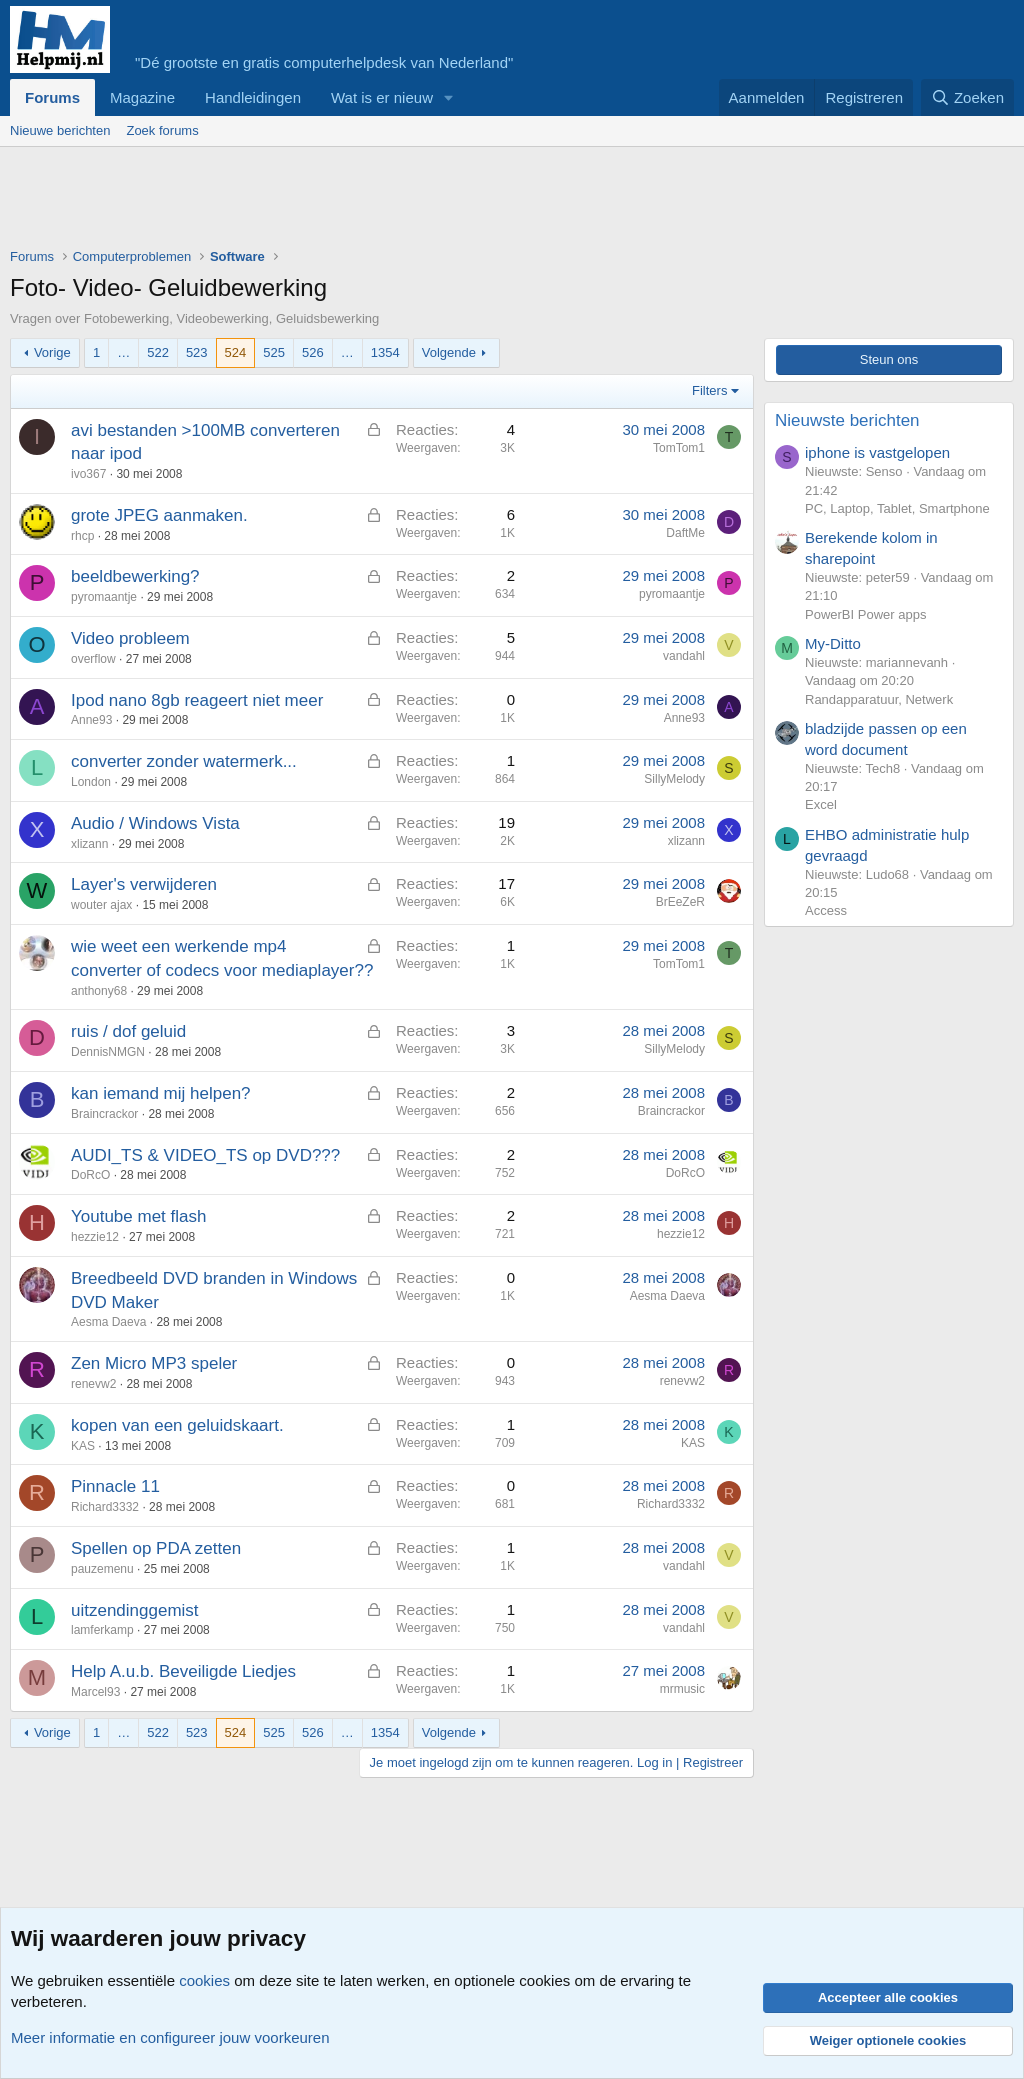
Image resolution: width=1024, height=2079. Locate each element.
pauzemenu (102, 1569)
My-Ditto (833, 643)
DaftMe (685, 533)
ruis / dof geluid (128, 1031)
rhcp (82, 536)
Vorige (52, 352)
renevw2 (93, 1384)
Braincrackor (104, 1114)
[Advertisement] (374, 202)
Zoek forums (162, 130)
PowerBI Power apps (865, 614)
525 (274, 352)
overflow (93, 659)
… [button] (123, 352)
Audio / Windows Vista (155, 823)
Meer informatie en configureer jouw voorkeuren (170, 2037)
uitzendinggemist (135, 1610)
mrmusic (682, 1689)
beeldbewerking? (135, 576)
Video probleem (130, 638)
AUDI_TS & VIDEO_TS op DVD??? (205, 1155)
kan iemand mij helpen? (161, 1093)
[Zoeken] (968, 97)
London (91, 782)
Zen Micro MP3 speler (154, 1363)
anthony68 (99, 991)
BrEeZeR (680, 902)
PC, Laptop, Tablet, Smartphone (897, 508)
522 (158, 352)
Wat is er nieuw (382, 97)
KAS (83, 1446)
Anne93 (91, 720)
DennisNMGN (108, 1052)
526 (313, 352)
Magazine (142, 97)
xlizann (89, 844)
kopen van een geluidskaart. (177, 1425)
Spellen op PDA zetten (156, 1548)
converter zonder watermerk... (184, 761)
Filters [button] (709, 390)
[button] (449, 97)
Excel (821, 804)
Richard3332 (105, 1507)
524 (236, 352)
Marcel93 (95, 1692)
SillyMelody (674, 779)
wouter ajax (101, 905)
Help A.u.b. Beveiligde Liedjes (183, 1671)
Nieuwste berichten (847, 420)
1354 (385, 352)
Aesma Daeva (108, 1322)
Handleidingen (253, 97)
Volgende (449, 352)
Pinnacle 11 (115, 1486)
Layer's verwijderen (144, 884)
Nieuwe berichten (60, 130)
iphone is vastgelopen (877, 452)
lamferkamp (102, 1630)
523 (197, 352)
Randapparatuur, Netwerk (879, 699)
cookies (204, 1980)
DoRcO (90, 1175)
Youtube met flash (138, 1216)
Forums (52, 97)
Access (826, 910)
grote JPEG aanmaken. (159, 515)
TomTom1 (679, 448)
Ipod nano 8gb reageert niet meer (197, 700)
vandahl (684, 656)
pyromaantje (104, 597)
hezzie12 (95, 1237)
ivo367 (88, 474)
